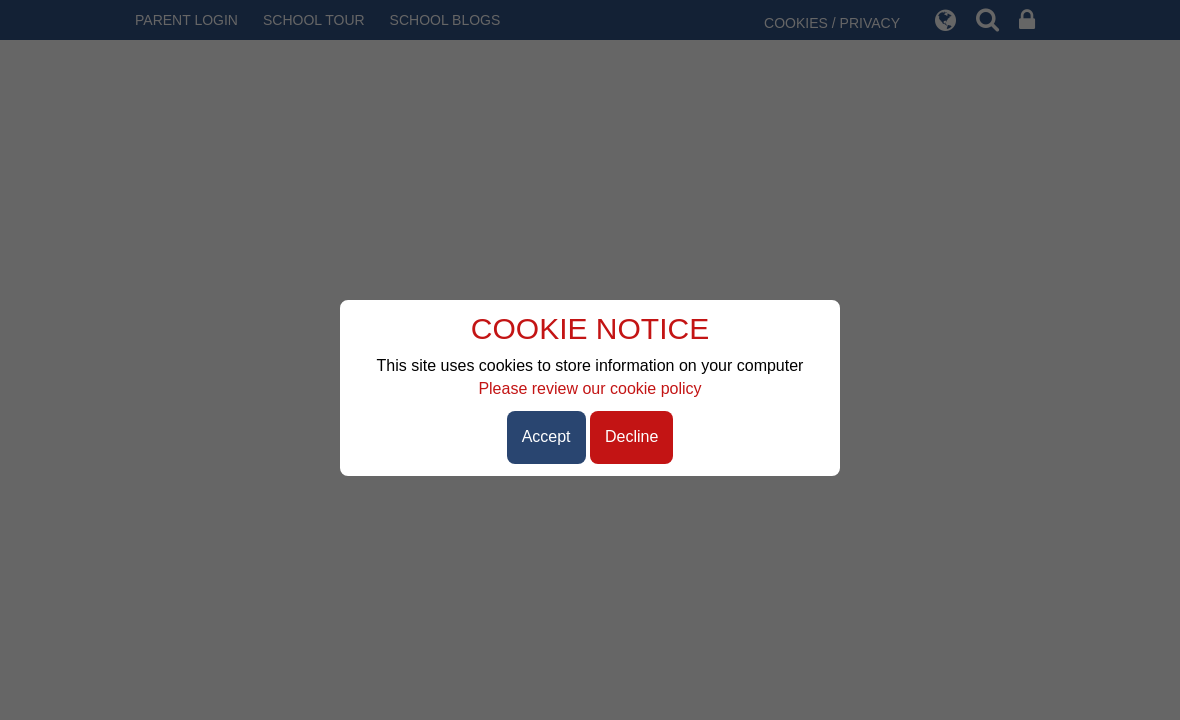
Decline (631, 436)
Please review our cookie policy (589, 388)
